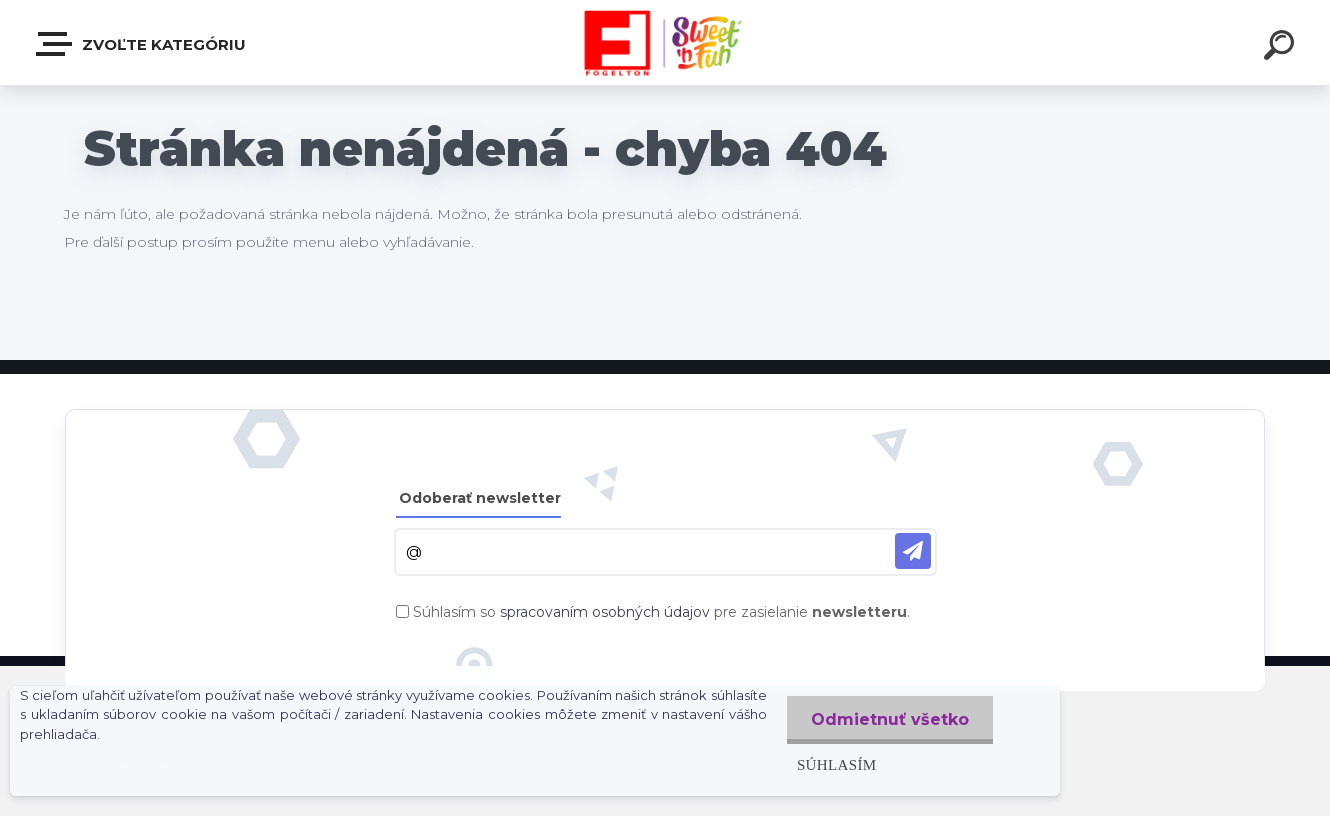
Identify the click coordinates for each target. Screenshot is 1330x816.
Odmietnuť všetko (889, 719)
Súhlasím (835, 764)
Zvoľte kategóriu (142, 44)
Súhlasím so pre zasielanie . (661, 612)
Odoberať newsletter (480, 498)
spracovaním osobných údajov (605, 612)
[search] (1282, 48)
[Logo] (665, 42)
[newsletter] (913, 551)
